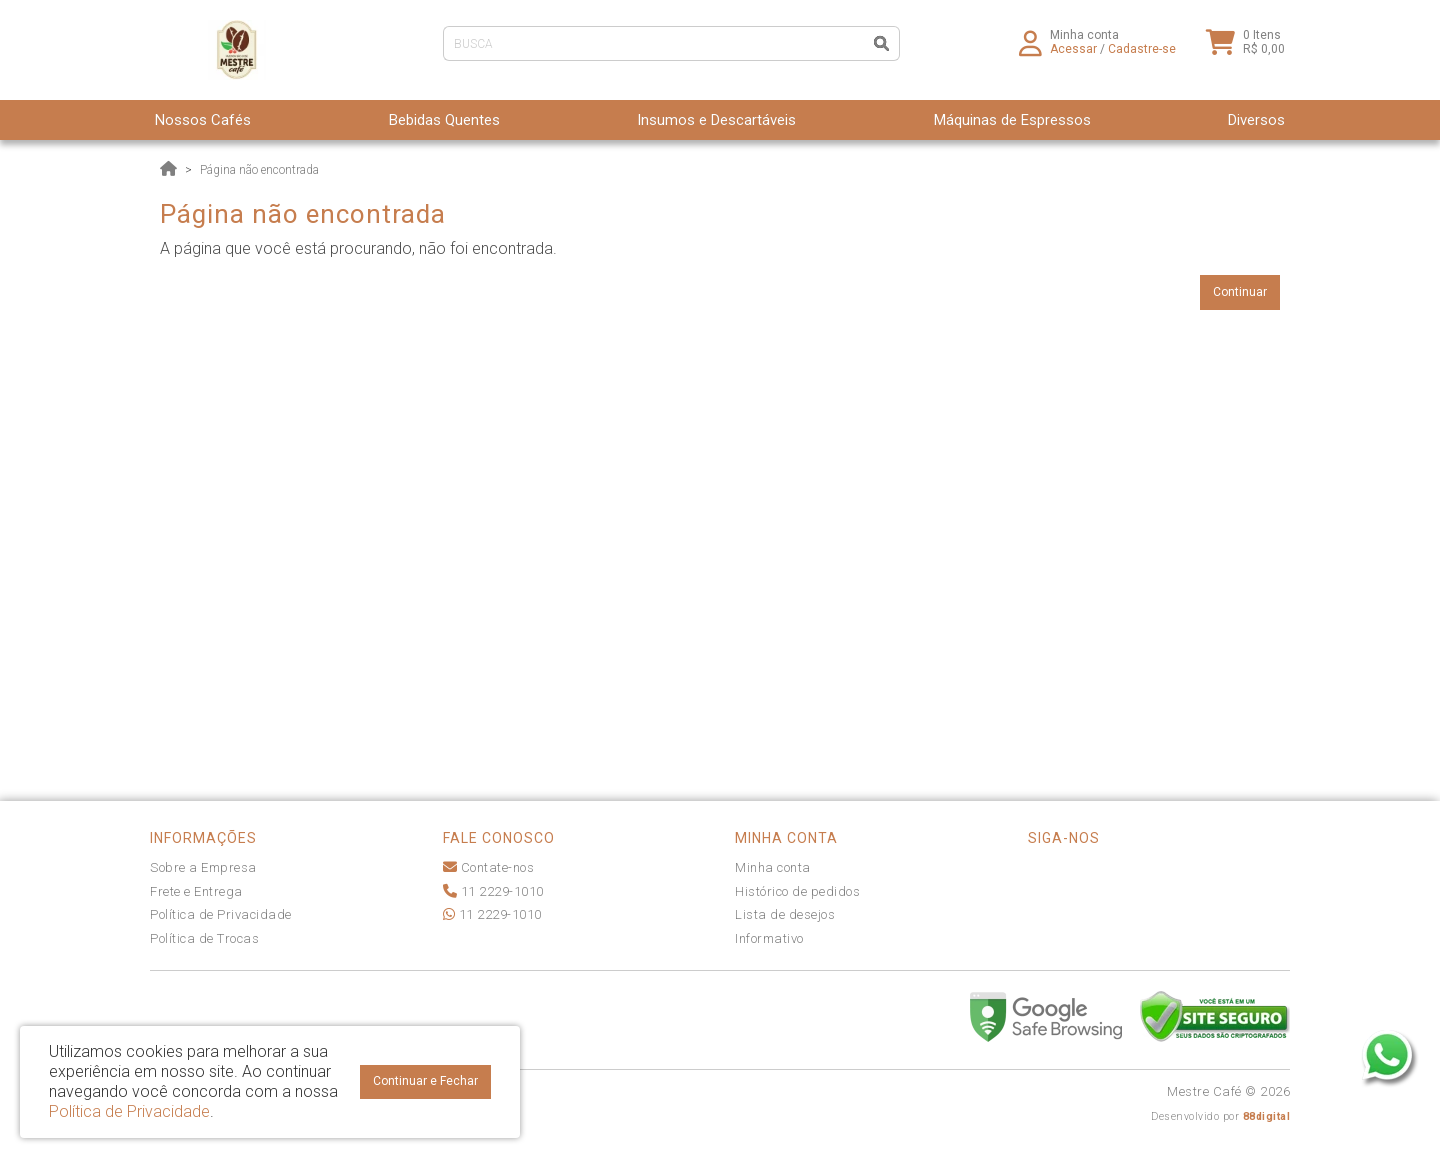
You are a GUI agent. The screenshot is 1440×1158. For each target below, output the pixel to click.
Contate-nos (489, 867)
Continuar (1240, 292)
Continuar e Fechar (425, 1081)
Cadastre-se (1142, 55)
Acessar (1073, 55)
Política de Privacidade (221, 914)
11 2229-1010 (493, 891)
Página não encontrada (259, 170)
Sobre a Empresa (203, 867)
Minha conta (773, 867)
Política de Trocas (204, 938)
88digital (1267, 1116)
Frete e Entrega (196, 891)
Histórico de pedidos (797, 891)
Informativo (769, 938)
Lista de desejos (785, 914)
